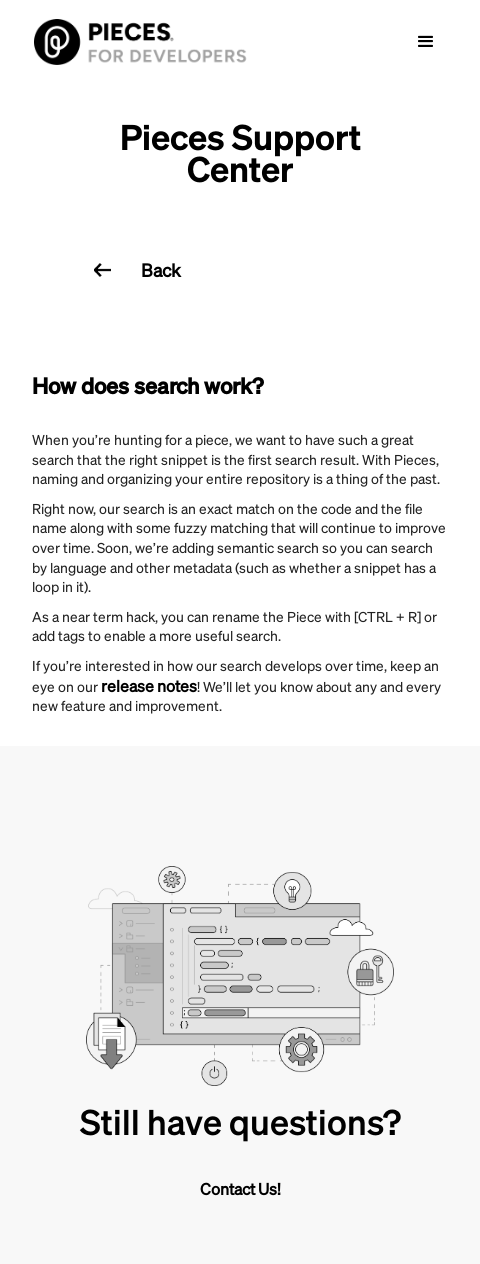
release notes (149, 685)
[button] (426, 42)
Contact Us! (240, 1188)
